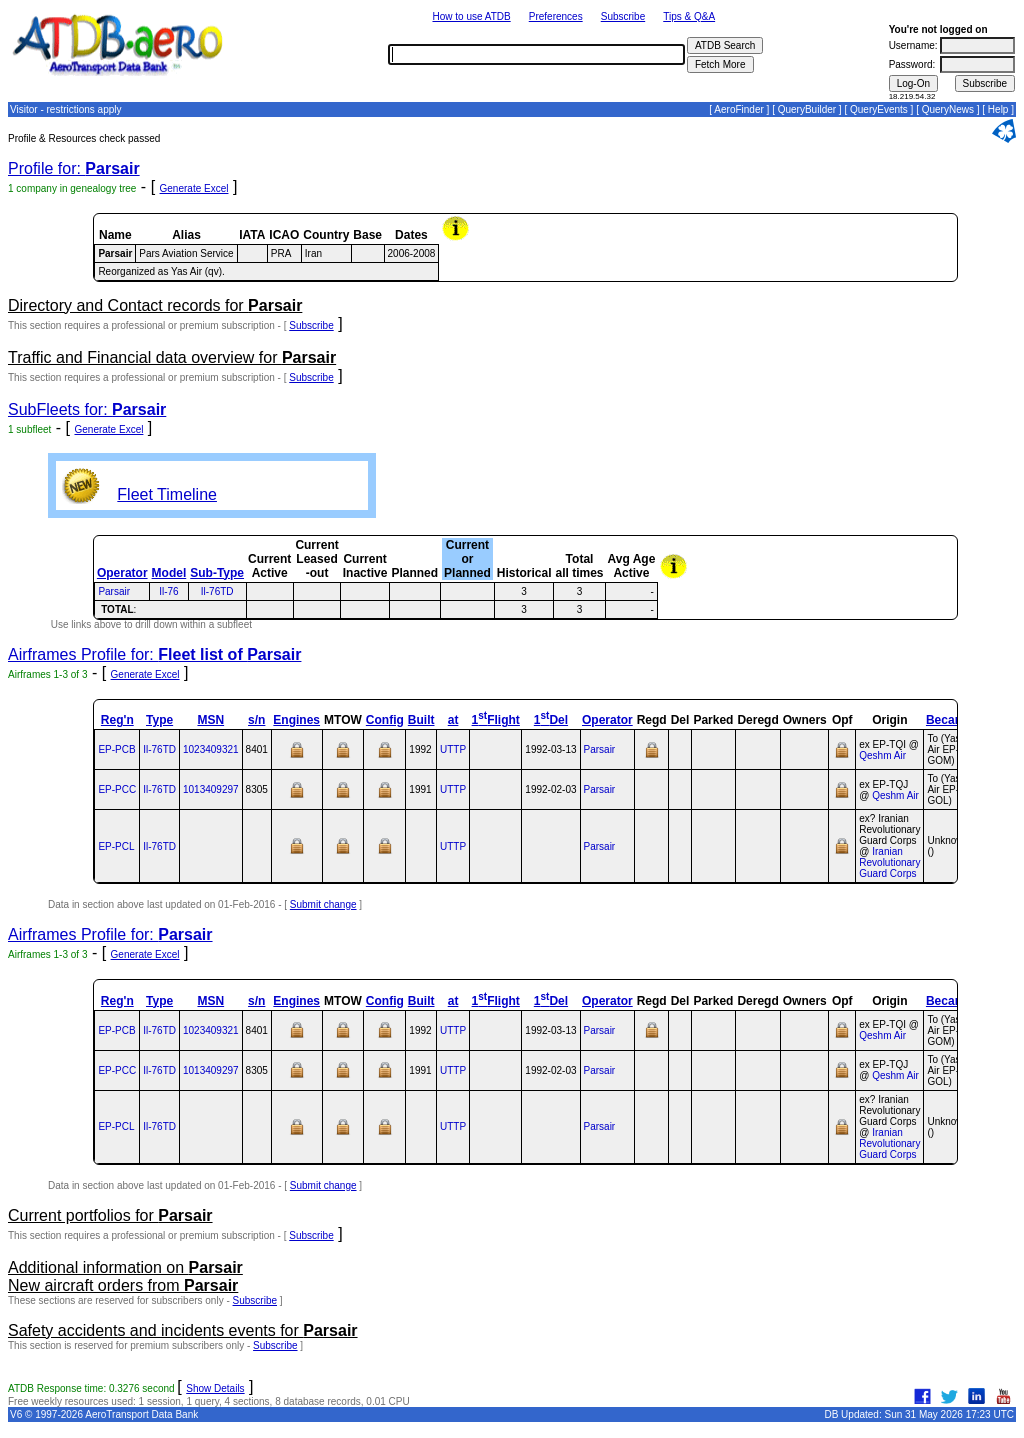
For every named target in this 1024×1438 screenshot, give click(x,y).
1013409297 (211, 789)
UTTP (453, 749)
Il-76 (168, 591)
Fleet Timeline (167, 494)
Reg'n (117, 720)
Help (998, 109)
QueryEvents (879, 109)
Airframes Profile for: (154, 654)
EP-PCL (116, 846)
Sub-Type (217, 573)
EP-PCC (117, 789)
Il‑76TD (159, 749)
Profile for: (74, 168)
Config (385, 720)
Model (169, 573)
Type (159, 720)
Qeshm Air (882, 755)
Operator (122, 573)
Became (949, 720)
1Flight (496, 720)
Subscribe (623, 16)
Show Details (215, 1388)
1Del (551, 720)
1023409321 (211, 749)
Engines (296, 720)
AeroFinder (738, 109)
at (453, 720)
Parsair (114, 591)
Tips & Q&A (689, 16)
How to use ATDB (471, 16)
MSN (210, 720)
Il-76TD (217, 591)
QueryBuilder (807, 109)
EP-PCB (116, 749)
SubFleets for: (87, 409)
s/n (256, 720)
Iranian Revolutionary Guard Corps (889, 862)
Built (421, 720)
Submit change (323, 904)
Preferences (556, 16)
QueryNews (948, 109)
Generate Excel (194, 188)
